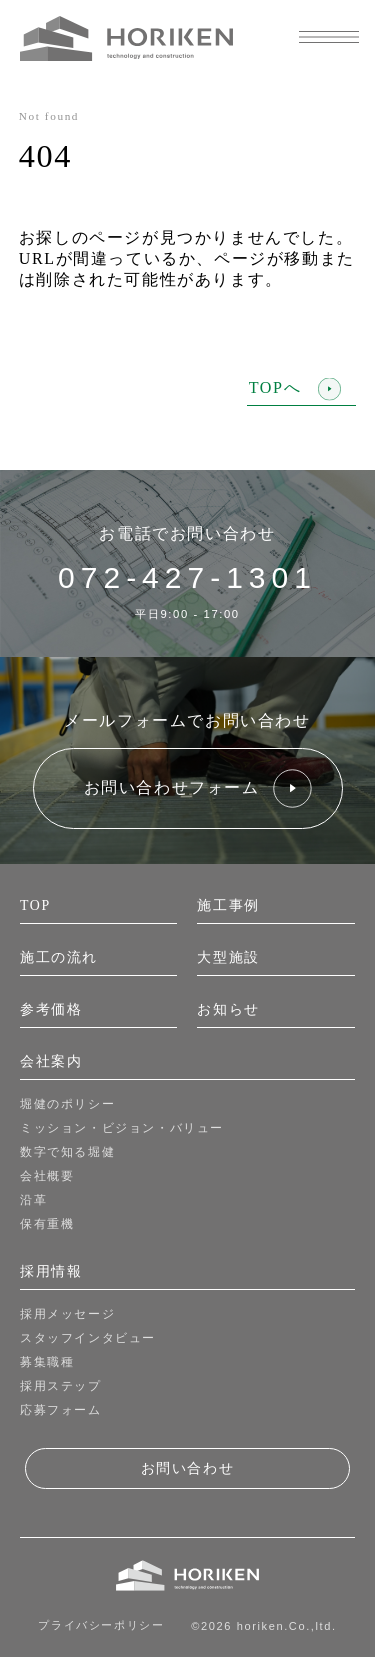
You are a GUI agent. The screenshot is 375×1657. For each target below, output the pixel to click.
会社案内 (51, 1061)
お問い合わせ (188, 1468)
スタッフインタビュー (88, 1338)
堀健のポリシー (67, 1104)
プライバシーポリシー (101, 1625)
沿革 (33, 1200)
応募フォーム (61, 1410)
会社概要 (47, 1176)
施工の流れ (59, 957)
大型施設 (228, 957)
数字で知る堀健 (67, 1152)
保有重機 (47, 1224)
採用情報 (51, 1271)
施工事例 (228, 905)
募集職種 (47, 1362)
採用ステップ (61, 1386)
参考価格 (51, 1009)
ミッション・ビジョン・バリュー (122, 1128)
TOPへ (295, 388)
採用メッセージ (67, 1314)
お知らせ (228, 1009)
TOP (35, 905)
